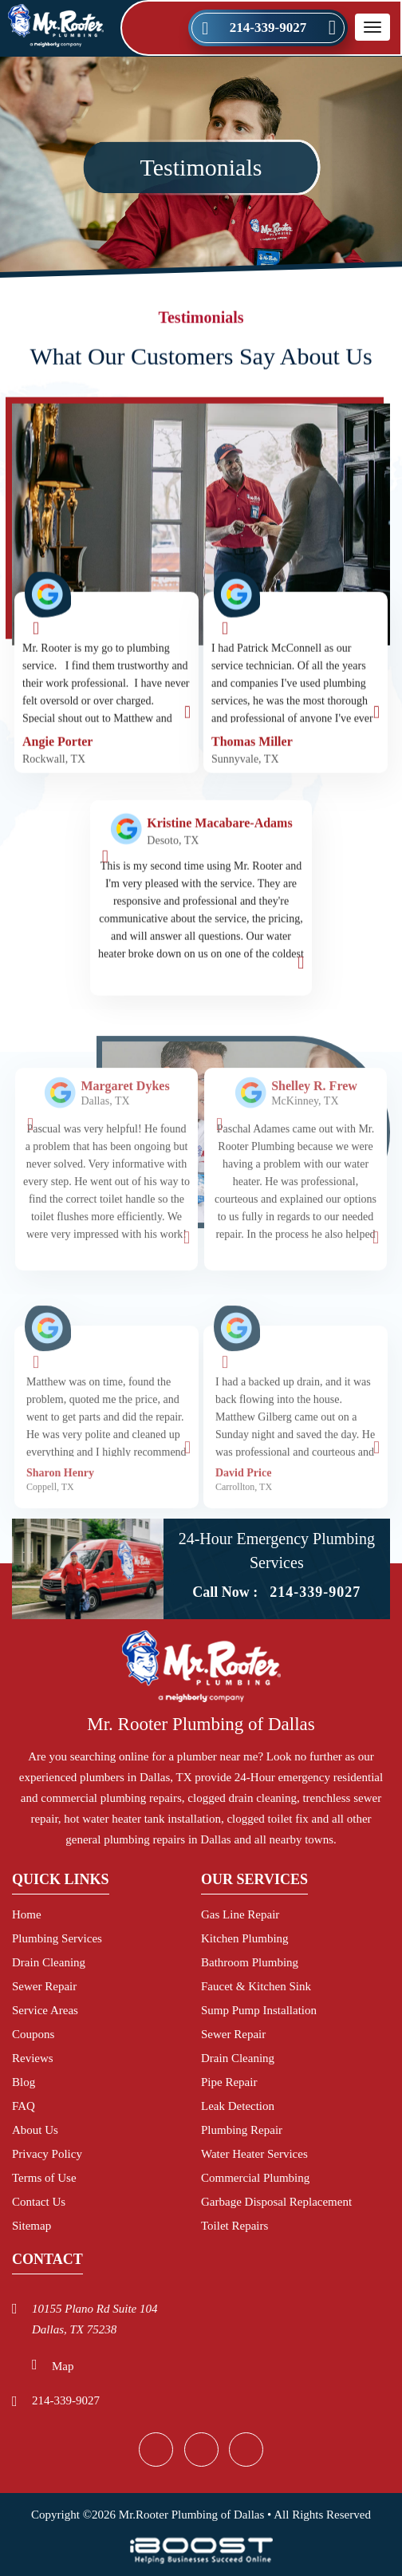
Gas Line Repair (240, 1914)
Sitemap (31, 2225)
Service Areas (45, 2010)
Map (63, 2366)
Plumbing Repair (241, 2130)
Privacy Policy (47, 2153)
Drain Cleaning (48, 1962)
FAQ (23, 2106)
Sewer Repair (44, 1986)
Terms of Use (44, 2177)
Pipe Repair (229, 2082)
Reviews (32, 2058)
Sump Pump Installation (259, 2010)
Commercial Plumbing (255, 2177)
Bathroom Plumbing (249, 1962)
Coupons (33, 2034)
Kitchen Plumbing (245, 1938)
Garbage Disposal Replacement (276, 2201)
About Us (35, 2130)
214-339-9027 (268, 27)
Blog (23, 2082)
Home (26, 1914)
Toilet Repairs (234, 2225)
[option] (106, 1216)
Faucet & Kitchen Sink (256, 1986)
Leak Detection (237, 2106)
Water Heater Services (254, 2153)
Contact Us (38, 2201)
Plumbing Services (57, 1938)
